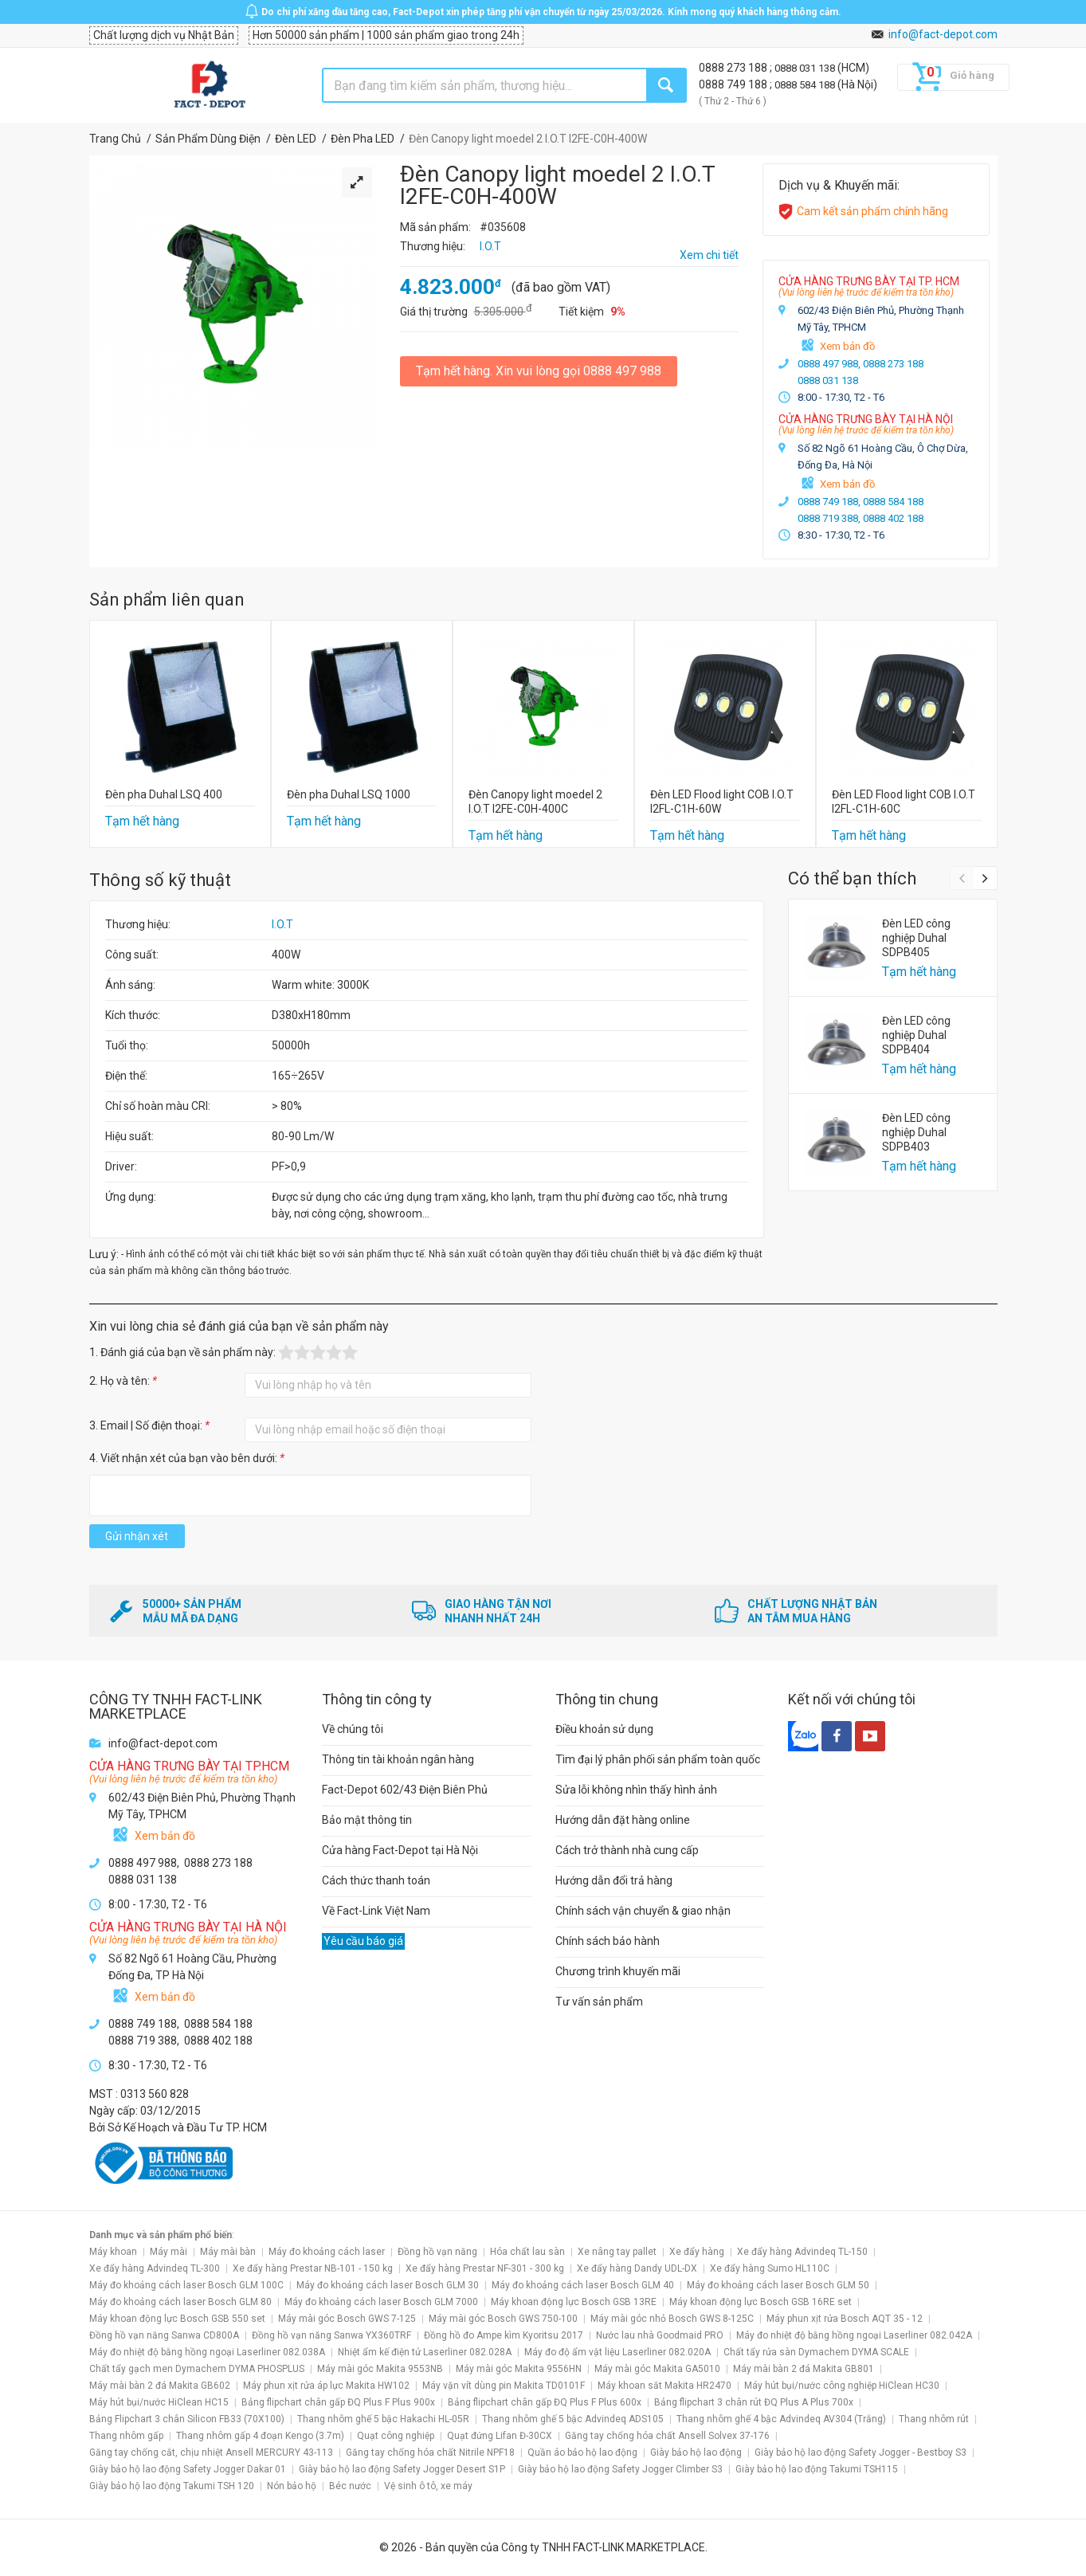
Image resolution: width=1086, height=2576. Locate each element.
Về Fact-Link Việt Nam (376, 1910)
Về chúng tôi (352, 1729)
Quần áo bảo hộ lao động (582, 2452)
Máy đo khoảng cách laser (327, 2251)
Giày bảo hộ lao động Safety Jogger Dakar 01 (187, 2469)
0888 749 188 (734, 84)
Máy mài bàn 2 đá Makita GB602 (159, 2385)
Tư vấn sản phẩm (599, 2001)
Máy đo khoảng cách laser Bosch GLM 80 (180, 2301)
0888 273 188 (734, 67)
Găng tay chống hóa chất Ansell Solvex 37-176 (667, 2435)
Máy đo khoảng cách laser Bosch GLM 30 (387, 2285)
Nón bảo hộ (291, 2486)
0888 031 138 (805, 68)
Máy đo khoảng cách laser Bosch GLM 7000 (381, 2301)
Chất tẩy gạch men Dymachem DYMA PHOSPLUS (196, 2368)
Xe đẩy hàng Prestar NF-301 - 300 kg (485, 2268)
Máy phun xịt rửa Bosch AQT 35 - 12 (844, 2318)
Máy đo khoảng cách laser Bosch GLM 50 (778, 2285)
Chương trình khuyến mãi (617, 1971)
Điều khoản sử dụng (604, 1729)
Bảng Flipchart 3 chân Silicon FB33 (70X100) (186, 2419)
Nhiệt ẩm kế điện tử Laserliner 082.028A (425, 2352)
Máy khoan (113, 2251)
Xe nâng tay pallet (617, 2251)
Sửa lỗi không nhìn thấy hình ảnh (636, 1789)
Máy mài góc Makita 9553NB (380, 2368)
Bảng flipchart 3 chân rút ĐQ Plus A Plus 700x (753, 2402)
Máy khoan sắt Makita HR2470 (664, 2385)
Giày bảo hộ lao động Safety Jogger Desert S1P (402, 2469)
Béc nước (350, 2486)
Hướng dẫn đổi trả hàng (613, 1880)
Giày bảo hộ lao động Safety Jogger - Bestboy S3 (860, 2452)
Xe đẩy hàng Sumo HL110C (769, 2268)
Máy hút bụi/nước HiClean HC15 (159, 2402)
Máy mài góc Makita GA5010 (657, 2368)
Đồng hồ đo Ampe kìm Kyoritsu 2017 (503, 2335)
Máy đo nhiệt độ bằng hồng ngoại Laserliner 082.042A (854, 2335)
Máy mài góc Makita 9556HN (519, 2368)
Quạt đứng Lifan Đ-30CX (499, 2435)
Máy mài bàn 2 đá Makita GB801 (803, 2368)
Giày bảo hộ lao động (696, 2452)
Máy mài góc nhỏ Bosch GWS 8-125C (672, 2318)
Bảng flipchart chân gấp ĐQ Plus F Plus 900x (338, 2402)
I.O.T (282, 924)
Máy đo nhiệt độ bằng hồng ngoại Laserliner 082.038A (207, 2352)
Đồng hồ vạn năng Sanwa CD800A (164, 2335)
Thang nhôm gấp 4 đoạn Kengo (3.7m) (260, 2435)
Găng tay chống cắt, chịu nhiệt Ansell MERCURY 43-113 (211, 2452)
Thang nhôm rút (934, 2419)
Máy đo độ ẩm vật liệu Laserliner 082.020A (617, 2352)
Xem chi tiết (709, 255)
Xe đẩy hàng (696, 2251)
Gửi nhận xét (136, 1536)
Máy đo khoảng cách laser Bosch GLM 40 (583, 2285)
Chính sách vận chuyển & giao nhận (643, 1910)
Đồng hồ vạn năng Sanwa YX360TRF (331, 2335)
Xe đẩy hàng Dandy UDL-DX (637, 2268)
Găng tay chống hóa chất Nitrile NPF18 (430, 2452)
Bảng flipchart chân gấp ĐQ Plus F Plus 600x (544, 2402)
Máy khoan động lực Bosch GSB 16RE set (760, 2301)
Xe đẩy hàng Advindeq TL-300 (154, 2268)
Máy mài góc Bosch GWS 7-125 (347, 2318)
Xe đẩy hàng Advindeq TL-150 (802, 2251)
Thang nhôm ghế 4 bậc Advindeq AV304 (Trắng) (781, 2419)
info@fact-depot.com (943, 34)
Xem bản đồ (847, 346)
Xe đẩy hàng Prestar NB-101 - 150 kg (313, 2268)
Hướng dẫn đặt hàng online (622, 1819)
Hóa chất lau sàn (527, 2251)
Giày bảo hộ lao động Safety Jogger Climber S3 (620, 2469)
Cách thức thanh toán (376, 1880)
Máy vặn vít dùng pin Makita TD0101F (503, 2385)
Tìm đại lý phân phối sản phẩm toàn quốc (657, 1759)
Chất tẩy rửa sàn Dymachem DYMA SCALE (816, 2352)
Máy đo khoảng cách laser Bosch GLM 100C (186, 2285)
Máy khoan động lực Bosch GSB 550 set (177, 2318)
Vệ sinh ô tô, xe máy (428, 2486)
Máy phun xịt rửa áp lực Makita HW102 (326, 2385)
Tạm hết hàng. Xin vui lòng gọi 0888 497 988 (538, 370)
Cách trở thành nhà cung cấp (627, 1850)
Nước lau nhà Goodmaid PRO (659, 2335)
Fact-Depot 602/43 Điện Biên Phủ (405, 1789)
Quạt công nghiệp (395, 2435)
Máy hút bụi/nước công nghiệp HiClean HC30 (841, 2385)
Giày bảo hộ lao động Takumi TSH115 (816, 2469)
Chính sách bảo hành (607, 1941)
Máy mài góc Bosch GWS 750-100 (503, 2318)
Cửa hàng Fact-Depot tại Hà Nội (400, 1850)
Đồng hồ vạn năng (437, 2251)
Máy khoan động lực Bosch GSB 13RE (574, 2301)
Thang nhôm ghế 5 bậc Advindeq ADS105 (573, 2419)
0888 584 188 (805, 85)
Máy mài (168, 2251)
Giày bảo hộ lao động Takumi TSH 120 (171, 2486)
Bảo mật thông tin (367, 1819)
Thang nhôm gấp (126, 2435)
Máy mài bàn (228, 2251)
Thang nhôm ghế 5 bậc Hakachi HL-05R (383, 2419)
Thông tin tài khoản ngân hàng (398, 1759)
